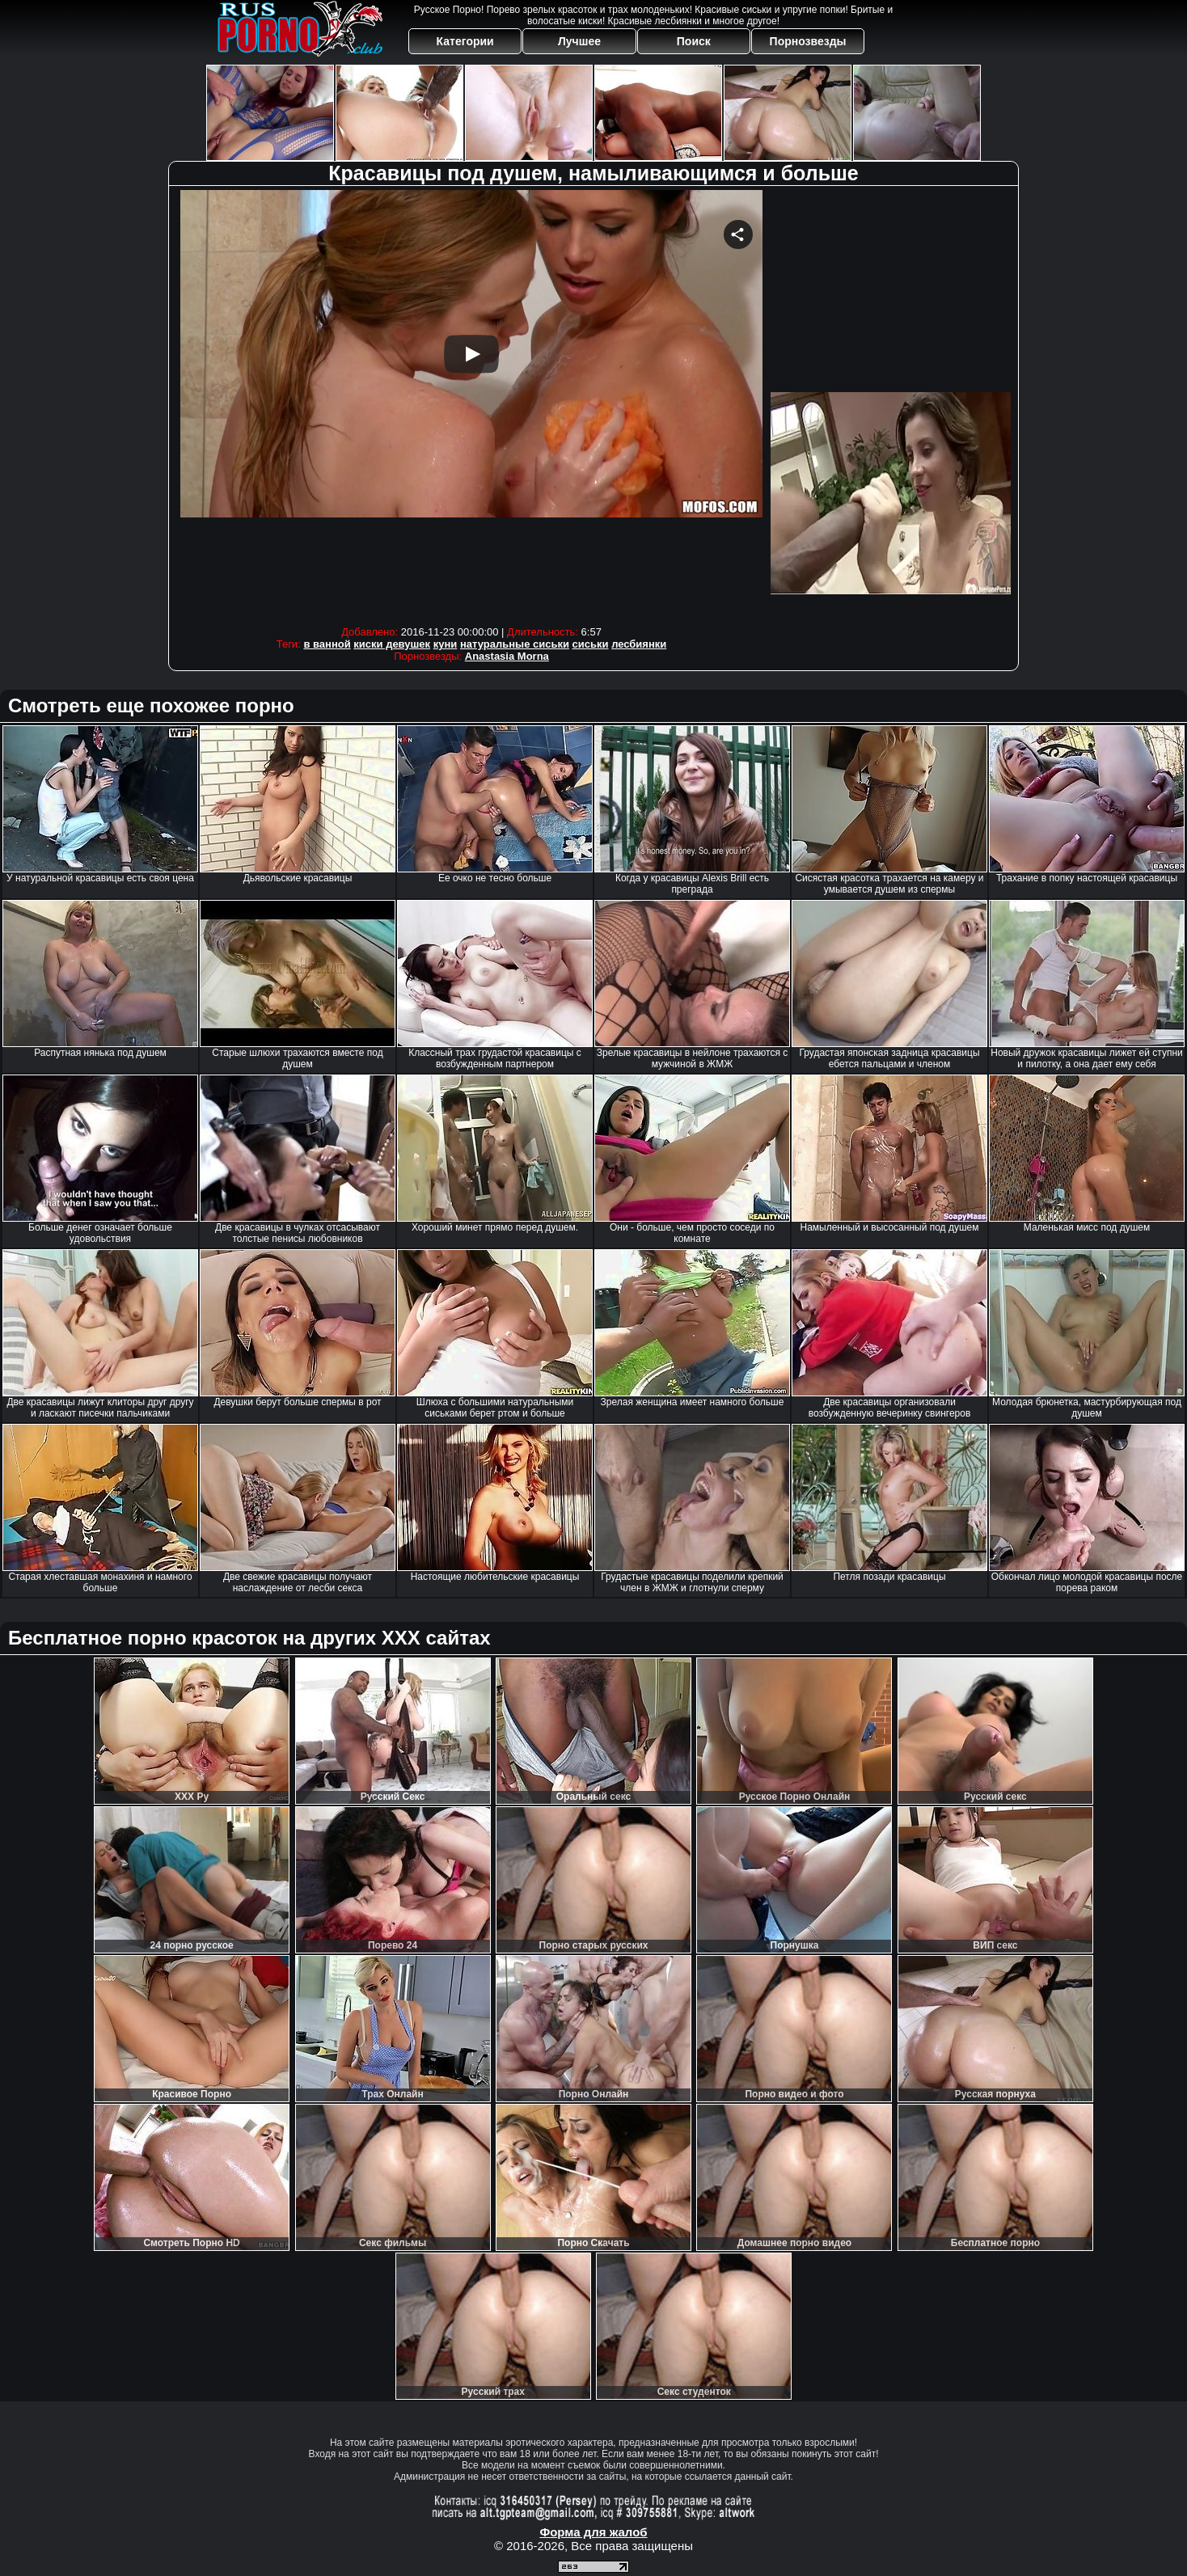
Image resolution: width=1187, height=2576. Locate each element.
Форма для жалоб (593, 2532)
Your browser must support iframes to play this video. (471, 404)
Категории (465, 41)
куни (445, 644)
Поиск (694, 41)
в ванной (326, 644)
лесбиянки (638, 644)
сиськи (590, 644)
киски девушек (391, 644)
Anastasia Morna (507, 656)
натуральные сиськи (514, 644)
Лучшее (579, 41)
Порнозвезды (808, 41)
